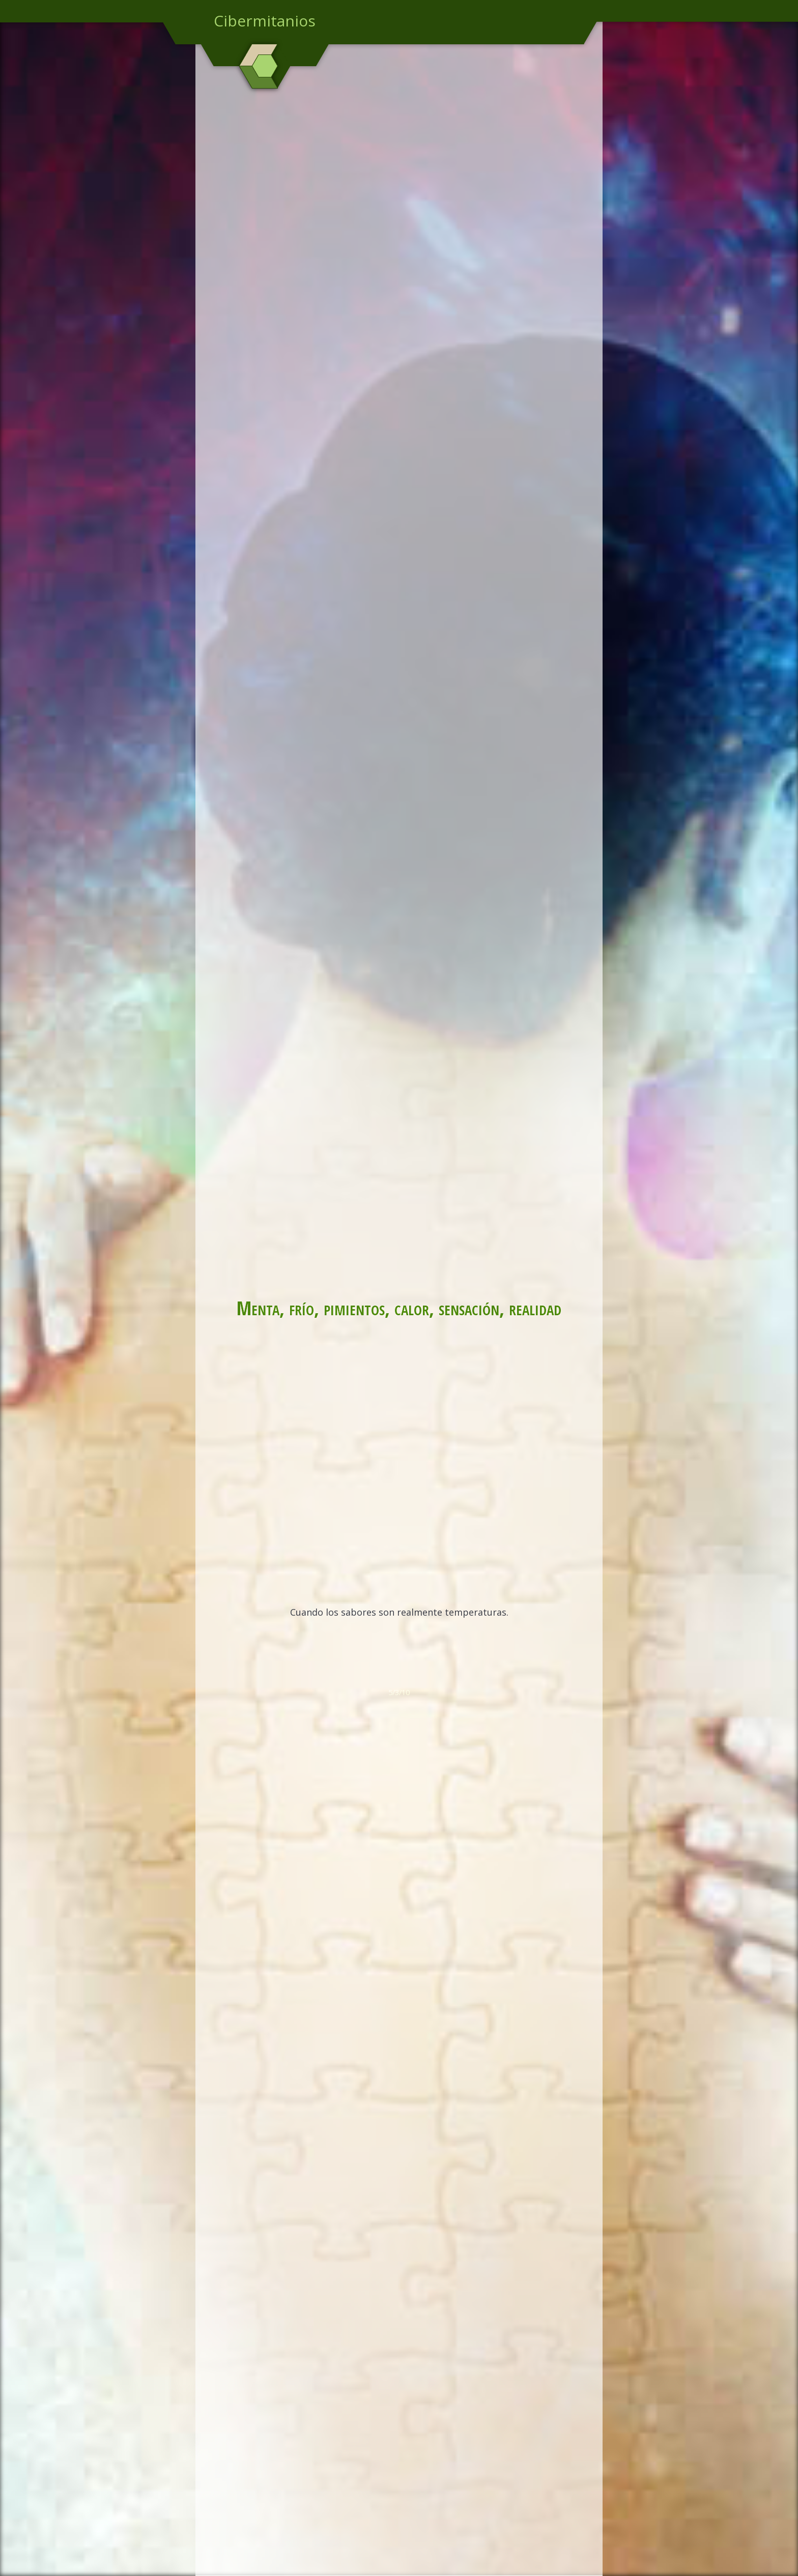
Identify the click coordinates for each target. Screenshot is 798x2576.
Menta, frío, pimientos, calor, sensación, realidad (399, 1307)
